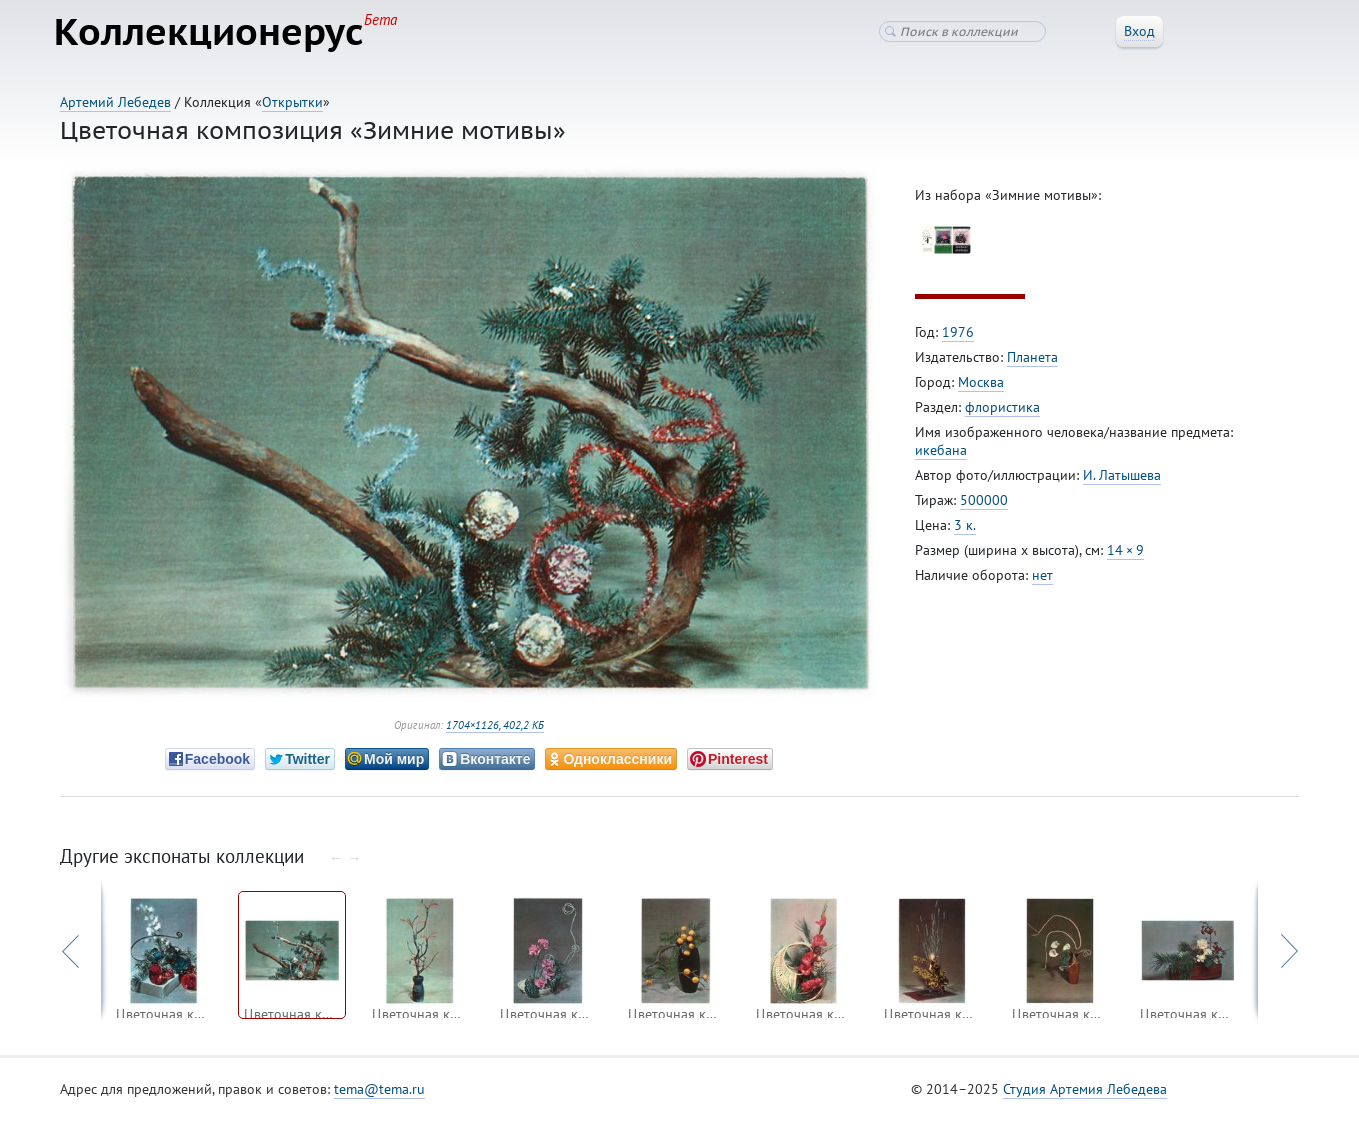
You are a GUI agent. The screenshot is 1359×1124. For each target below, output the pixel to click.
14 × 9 (1125, 554)
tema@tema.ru (379, 1093)
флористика (1002, 411)
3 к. (965, 529)
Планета (1032, 361)
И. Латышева (1122, 479)
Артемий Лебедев (115, 102)
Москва (981, 386)
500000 (984, 504)
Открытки (292, 102)
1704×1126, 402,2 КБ (495, 729)
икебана (941, 454)
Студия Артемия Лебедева (1085, 1093)
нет (1042, 579)
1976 (958, 336)
